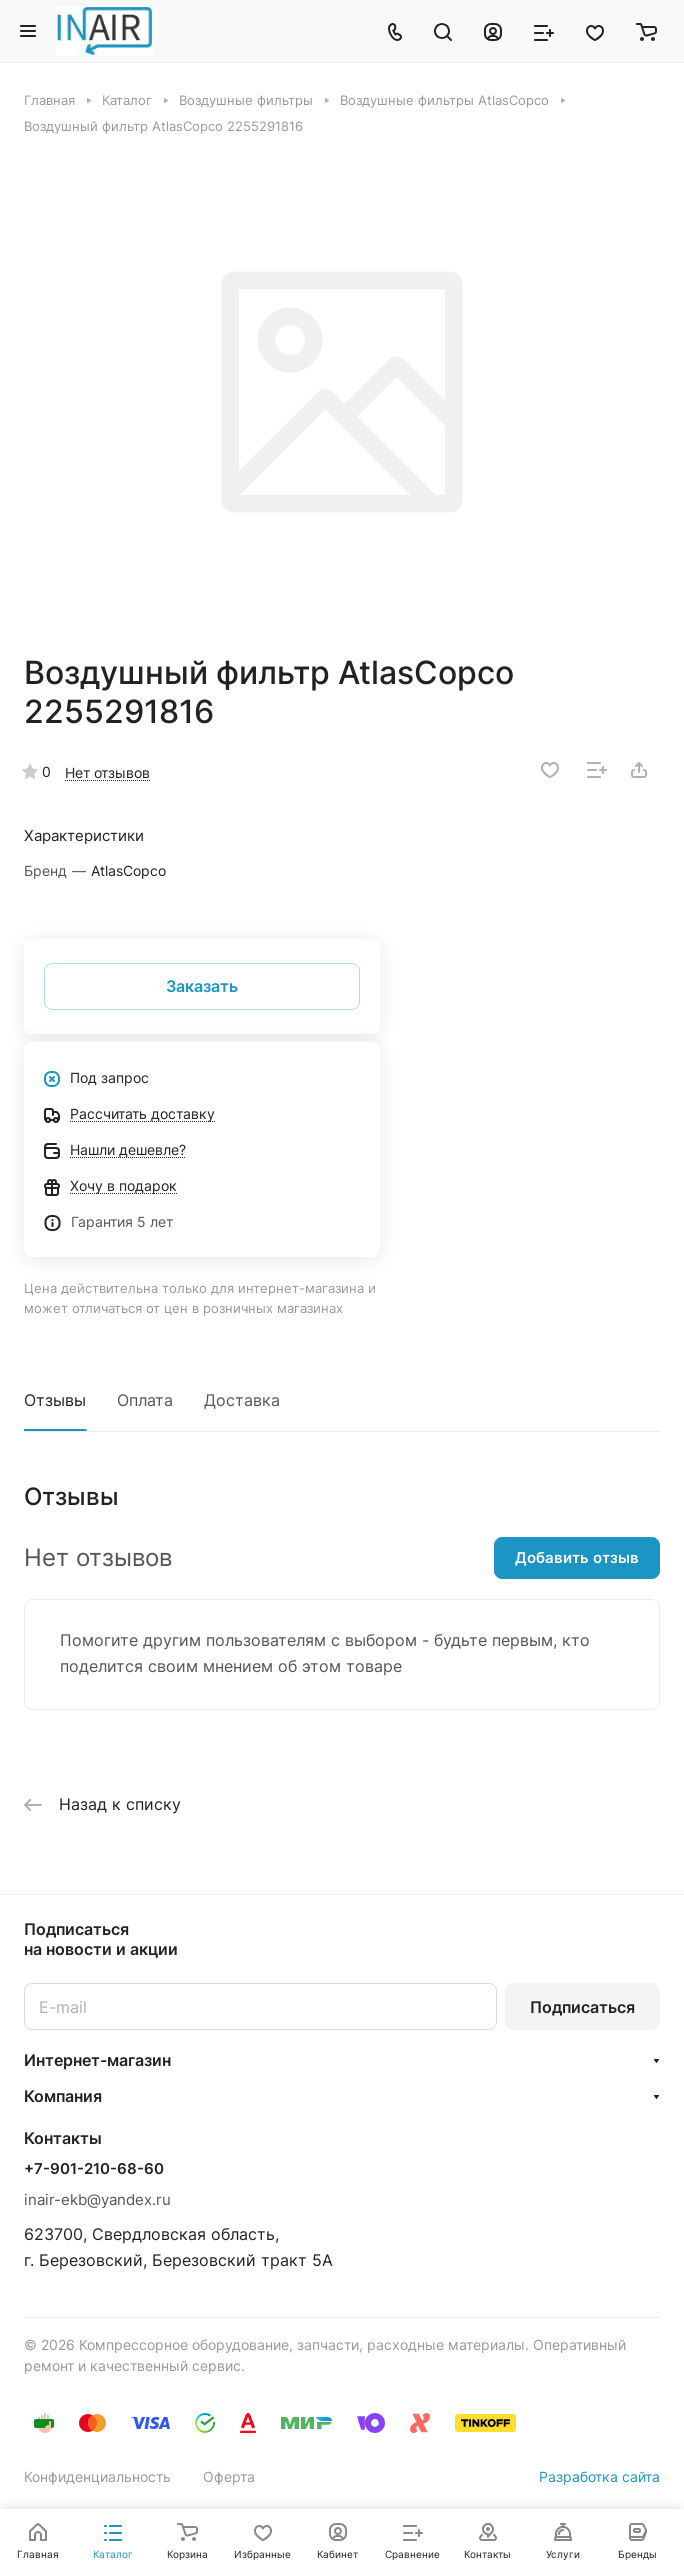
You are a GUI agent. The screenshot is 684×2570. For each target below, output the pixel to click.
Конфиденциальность (97, 2476)
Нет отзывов (107, 772)
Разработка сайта (599, 2476)
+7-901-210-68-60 (94, 2169)
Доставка (242, 1400)
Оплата (145, 1400)
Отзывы (55, 1400)
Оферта (229, 2476)
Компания (63, 2096)
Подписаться (582, 2007)
